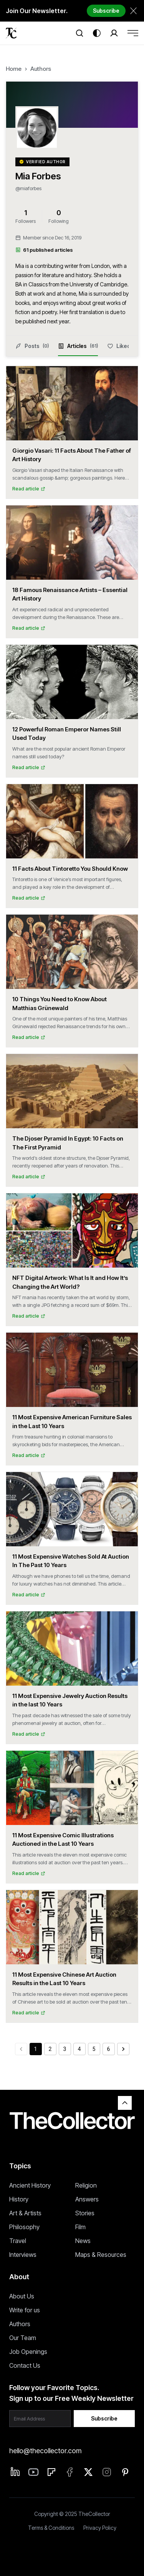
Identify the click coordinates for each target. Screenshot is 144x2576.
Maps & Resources (100, 2254)
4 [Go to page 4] (79, 2049)
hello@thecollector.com (45, 2451)
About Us (21, 2296)
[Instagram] (107, 2472)
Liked (119, 346)
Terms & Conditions (51, 2527)
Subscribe (106, 10)
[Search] (79, 33)
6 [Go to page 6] (108, 2049)
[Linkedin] (15, 2472)
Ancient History (30, 2185)
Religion (86, 2185)
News (83, 2241)
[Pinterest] (125, 2472)
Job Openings (28, 2351)
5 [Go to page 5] (94, 2049)
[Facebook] (70, 2472)
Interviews (22, 2254)
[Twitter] (88, 2472)
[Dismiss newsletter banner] (133, 10)
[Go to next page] (123, 2049)
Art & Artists (25, 2213)
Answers (87, 2199)
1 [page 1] (35, 2049)
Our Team (22, 2338)
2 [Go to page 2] (50, 2049)
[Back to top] (125, 2103)
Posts (32, 346)
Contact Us (24, 2365)
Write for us (24, 2310)
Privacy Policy (99, 2527)
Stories (84, 2213)
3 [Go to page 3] (65, 2049)
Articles (78, 349)
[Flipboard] (51, 2472)
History (18, 2199)
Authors (40, 68)
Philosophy (24, 2227)
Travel (17, 2241)
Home (14, 68)
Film (80, 2227)
